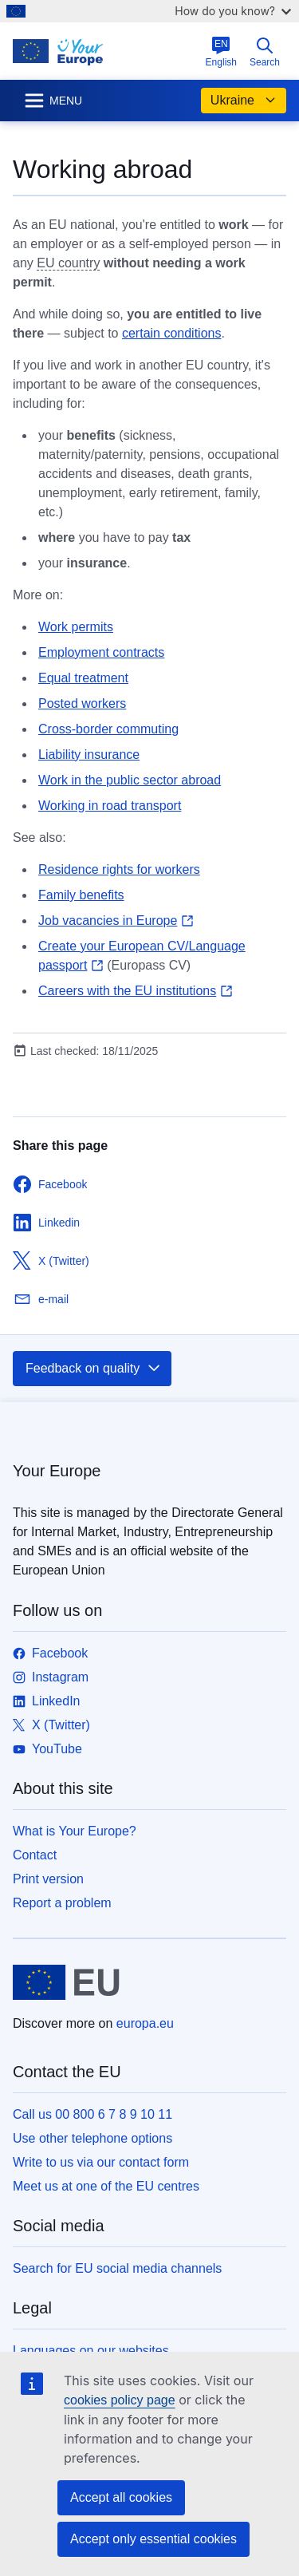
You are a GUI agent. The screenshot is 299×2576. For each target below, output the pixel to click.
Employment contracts (101, 652)
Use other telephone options (92, 2138)
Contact (35, 1855)
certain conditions (172, 333)
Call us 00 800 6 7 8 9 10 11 (92, 2114)
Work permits (75, 627)
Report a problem (62, 1903)
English (221, 52)
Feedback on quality (94, 1369)
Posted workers (82, 703)
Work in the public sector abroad (129, 780)
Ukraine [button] (243, 101)
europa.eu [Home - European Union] (145, 2023)
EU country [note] (68, 263)
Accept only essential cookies (153, 2539)
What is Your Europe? (74, 1831)
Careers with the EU (135, 991)
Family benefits (81, 895)
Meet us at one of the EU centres (106, 2186)
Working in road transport (109, 805)
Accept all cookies (121, 2497)
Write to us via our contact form (101, 2162)
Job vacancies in (116, 920)
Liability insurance (89, 754)
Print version (48, 1879)
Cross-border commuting (108, 729)
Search (265, 52)
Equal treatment (83, 678)
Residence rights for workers (119, 869)
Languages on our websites (91, 2350)
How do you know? (233, 11)
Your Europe (56, 1471)
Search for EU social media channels (117, 2268)
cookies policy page (119, 2400)
